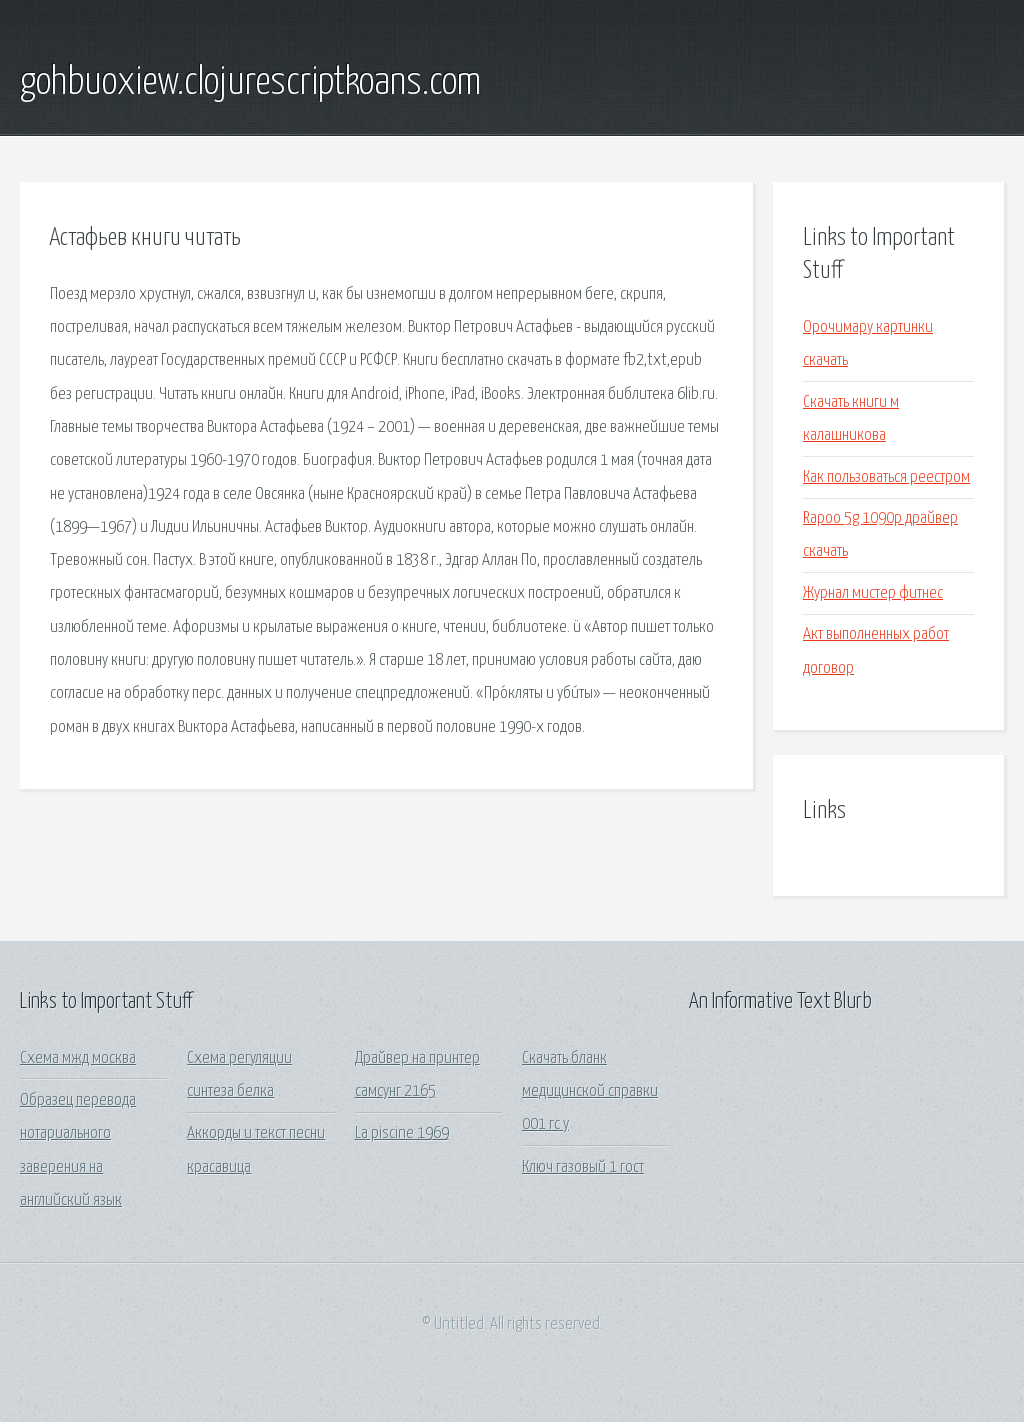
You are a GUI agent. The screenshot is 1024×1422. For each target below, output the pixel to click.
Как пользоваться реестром (886, 477)
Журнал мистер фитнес (873, 593)
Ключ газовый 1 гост (583, 1167)
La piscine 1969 (402, 1133)
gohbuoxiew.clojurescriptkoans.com (250, 83)
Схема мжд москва (78, 1058)
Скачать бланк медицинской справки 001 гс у (590, 1092)
